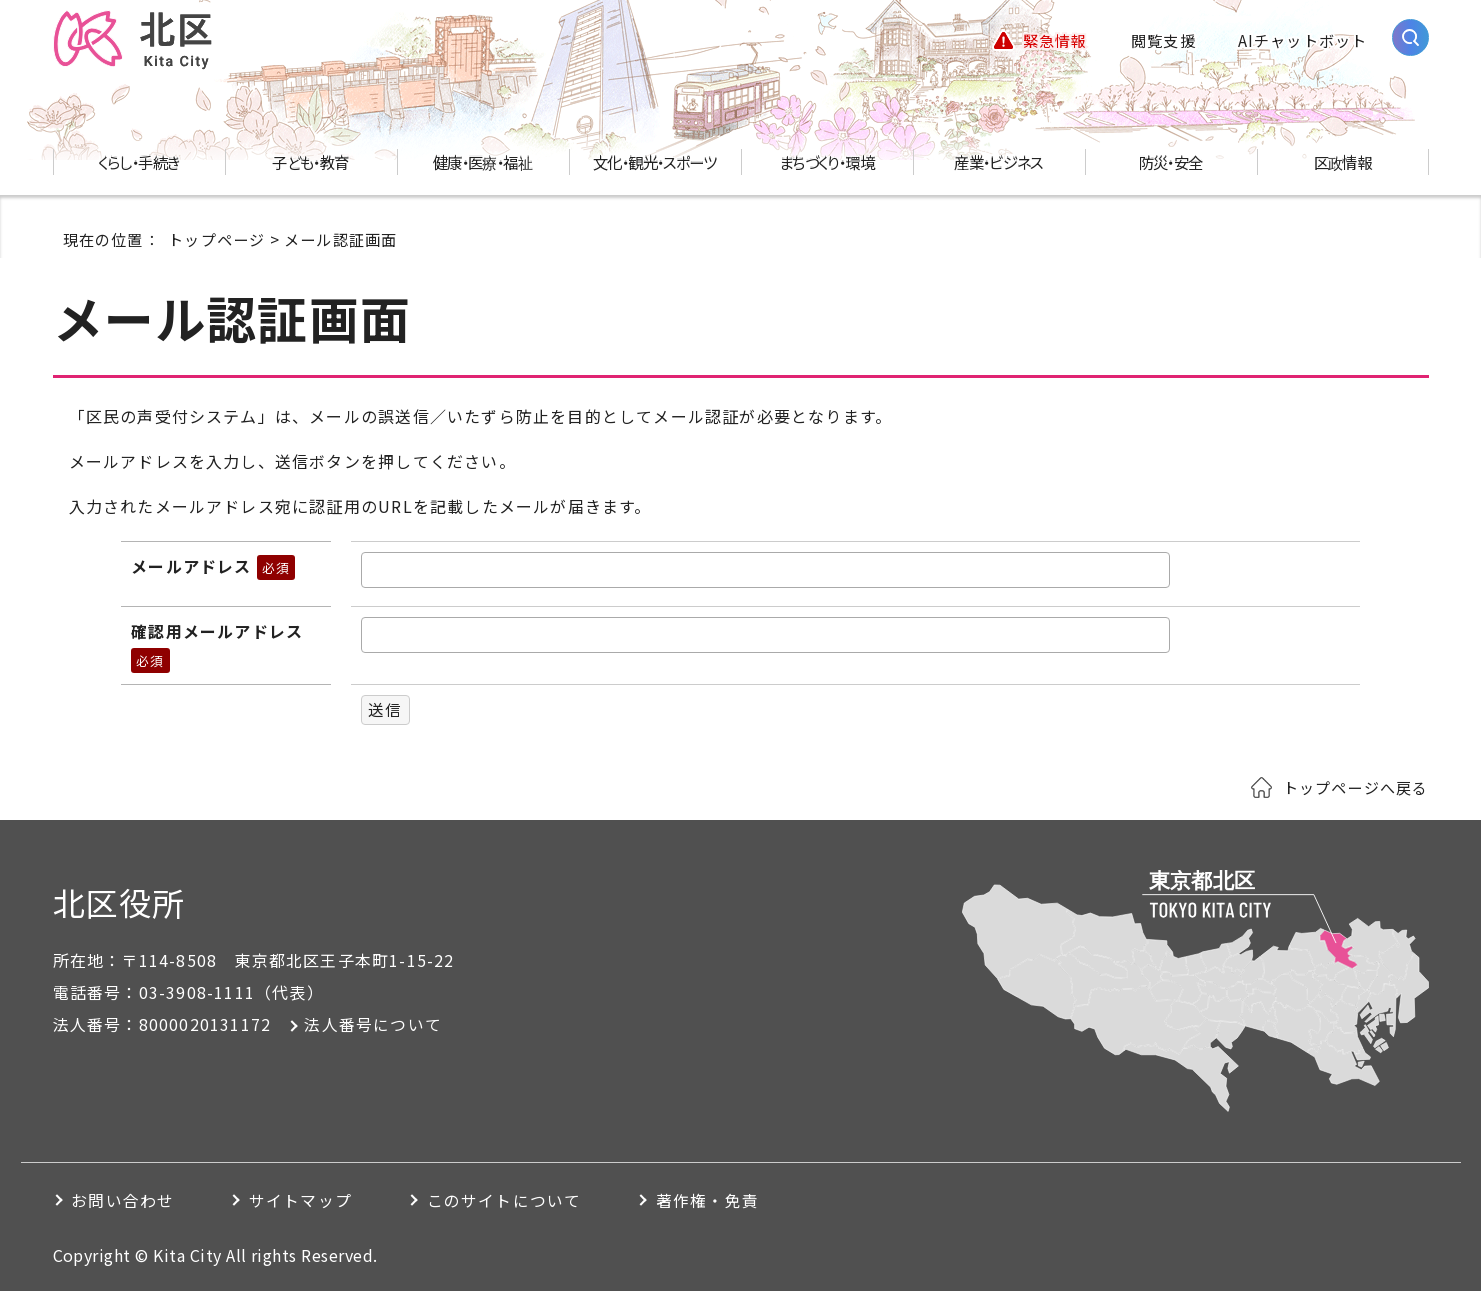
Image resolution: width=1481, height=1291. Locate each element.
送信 (385, 710)
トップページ (216, 239)
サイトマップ (307, 1201)
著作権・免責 (725, 1201)
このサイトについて (516, 1201)
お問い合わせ (124, 1201)
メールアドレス (213, 566)
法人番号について (373, 1025)
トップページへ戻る (1356, 787)
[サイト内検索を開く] (1410, 37)
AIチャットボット (1303, 40)
